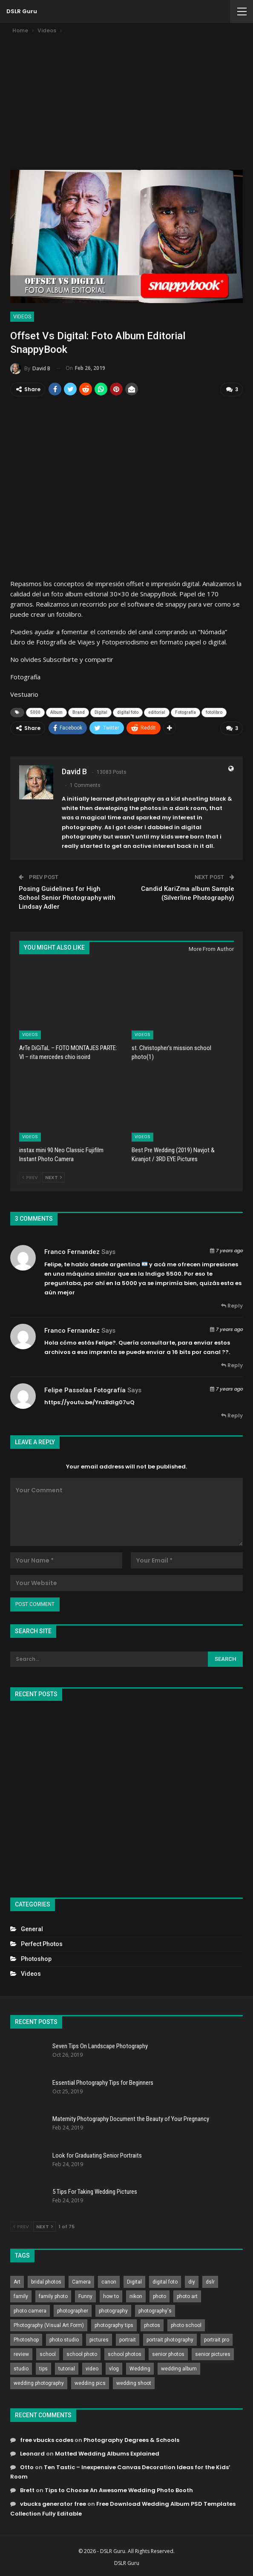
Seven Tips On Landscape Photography (100, 2045)
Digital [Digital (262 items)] (134, 2281)
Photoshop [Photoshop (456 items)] (26, 2339)
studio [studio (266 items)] (21, 2368)
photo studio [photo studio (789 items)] (64, 2339)
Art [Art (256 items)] (17, 2281)
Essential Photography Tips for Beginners (102, 2082)
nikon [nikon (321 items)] (135, 2295)
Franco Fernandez (72, 1251)
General (32, 1928)
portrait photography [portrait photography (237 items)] (170, 2339)
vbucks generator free (53, 2503)
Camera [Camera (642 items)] (81, 2281)
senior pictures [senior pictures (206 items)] (212, 2353)
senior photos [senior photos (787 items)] (168, 2353)
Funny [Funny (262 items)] (85, 2295)
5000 (35, 712)
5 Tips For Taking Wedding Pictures (94, 2191)
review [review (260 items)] (21, 2353)
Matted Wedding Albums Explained (107, 2453)
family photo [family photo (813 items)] (53, 2295)
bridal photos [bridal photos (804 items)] (46, 2281)
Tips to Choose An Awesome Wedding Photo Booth (119, 2490)
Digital (101, 712)
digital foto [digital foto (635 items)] (165, 2281)
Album (56, 712)
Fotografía (185, 712)
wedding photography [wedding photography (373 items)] (39, 2382)
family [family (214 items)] (21, 2295)
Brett (27, 2490)
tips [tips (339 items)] (43, 2368)
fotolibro (214, 712)
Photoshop (36, 1958)
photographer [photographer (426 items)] (72, 2310)
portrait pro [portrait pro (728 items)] (216, 2339)
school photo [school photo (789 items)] (81, 2353)
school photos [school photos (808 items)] (124, 2353)
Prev (30, 1177)
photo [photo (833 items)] (159, 2295)
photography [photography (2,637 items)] (113, 2310)
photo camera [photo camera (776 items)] (30, 2310)
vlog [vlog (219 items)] (114, 2368)
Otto (27, 2467)
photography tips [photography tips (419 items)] (114, 2324)
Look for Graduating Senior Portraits (97, 2155)
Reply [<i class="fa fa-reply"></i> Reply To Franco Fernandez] (232, 1305)
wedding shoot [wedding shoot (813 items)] (133, 2382)
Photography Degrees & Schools (131, 2440)
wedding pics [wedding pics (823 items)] (90, 2382)
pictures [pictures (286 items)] (99, 2339)
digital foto (127, 712)
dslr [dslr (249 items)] (210, 2281)
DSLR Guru (21, 11)
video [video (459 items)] (92, 2368)
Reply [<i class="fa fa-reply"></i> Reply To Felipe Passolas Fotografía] (232, 1415)
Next (53, 1177)
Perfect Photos (42, 1943)
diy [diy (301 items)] (191, 2281)
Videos (22, 317)
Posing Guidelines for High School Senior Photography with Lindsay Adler (67, 897)
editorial (156, 712)
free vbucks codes (46, 2440)
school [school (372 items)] (48, 2353)
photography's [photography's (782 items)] (155, 2310)
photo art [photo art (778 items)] (187, 2295)
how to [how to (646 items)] (111, 2295)
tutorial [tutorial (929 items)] (66, 2368)
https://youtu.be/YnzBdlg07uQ (89, 1402)
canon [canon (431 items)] (108, 2281)
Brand (78, 712)
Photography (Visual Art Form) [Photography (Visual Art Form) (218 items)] (49, 2324)
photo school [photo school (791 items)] (186, 2324)
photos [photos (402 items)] (152, 2324)
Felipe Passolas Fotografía (85, 1390)
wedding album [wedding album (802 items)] (179, 2368)
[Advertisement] (126, 99)
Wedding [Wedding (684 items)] (139, 2368)
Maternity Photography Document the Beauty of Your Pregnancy (130, 2118)
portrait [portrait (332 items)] (127, 2339)
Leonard (32, 2453)
